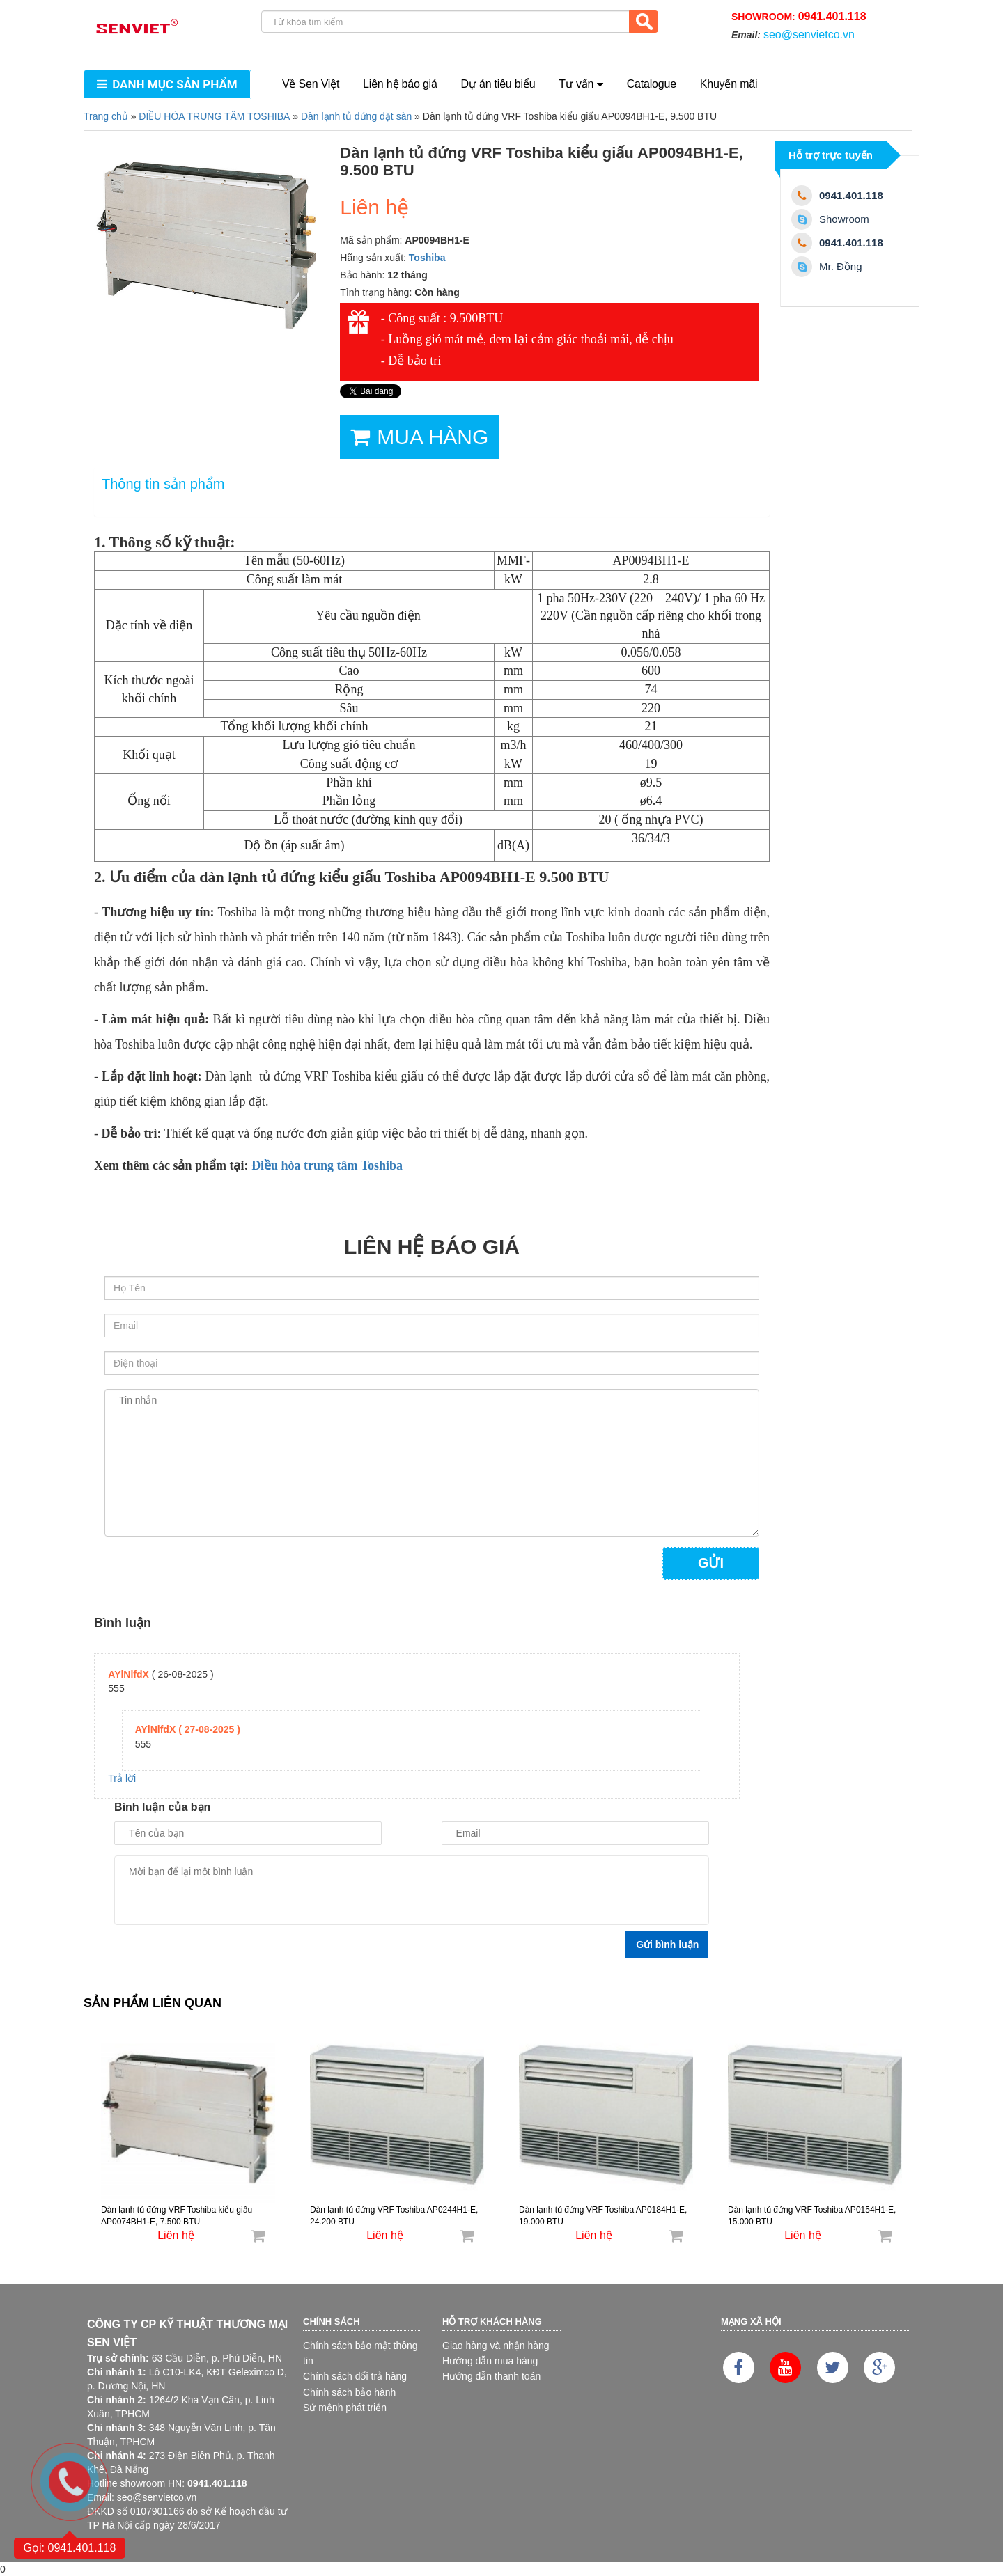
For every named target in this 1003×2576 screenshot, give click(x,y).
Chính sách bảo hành (349, 2392)
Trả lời (122, 1778)
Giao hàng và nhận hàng (496, 2345)
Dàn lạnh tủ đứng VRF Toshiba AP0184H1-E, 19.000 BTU (603, 2215)
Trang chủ (106, 116)
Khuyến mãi (729, 84)
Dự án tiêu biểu (498, 84)
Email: (793, 34)
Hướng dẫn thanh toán (491, 2376)
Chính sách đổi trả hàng (355, 2376)
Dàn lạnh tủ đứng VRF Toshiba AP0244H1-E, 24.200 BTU (394, 2215)
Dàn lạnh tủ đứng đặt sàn (356, 116)
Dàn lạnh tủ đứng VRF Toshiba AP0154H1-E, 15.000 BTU (812, 2215)
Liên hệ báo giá (400, 84)
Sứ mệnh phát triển (345, 2407)
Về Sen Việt (310, 84)
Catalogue (651, 84)
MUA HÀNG (419, 436)
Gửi (711, 1563)
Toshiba (427, 257)
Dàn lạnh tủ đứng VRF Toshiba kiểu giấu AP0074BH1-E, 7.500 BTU (176, 2215)
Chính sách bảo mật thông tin (360, 2353)
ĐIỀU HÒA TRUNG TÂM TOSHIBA (214, 116)
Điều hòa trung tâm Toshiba (327, 1165)
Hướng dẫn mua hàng (490, 2360)
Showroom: (798, 16)
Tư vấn (581, 84)
